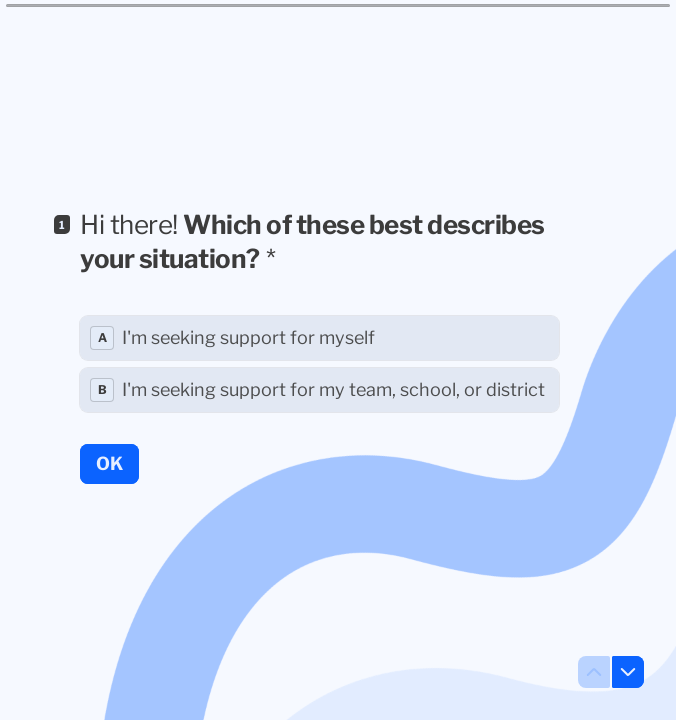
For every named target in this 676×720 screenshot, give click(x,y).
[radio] (319, 338)
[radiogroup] (319, 364)
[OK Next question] (109, 463)
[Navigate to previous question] (594, 672)
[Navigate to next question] (628, 672)
